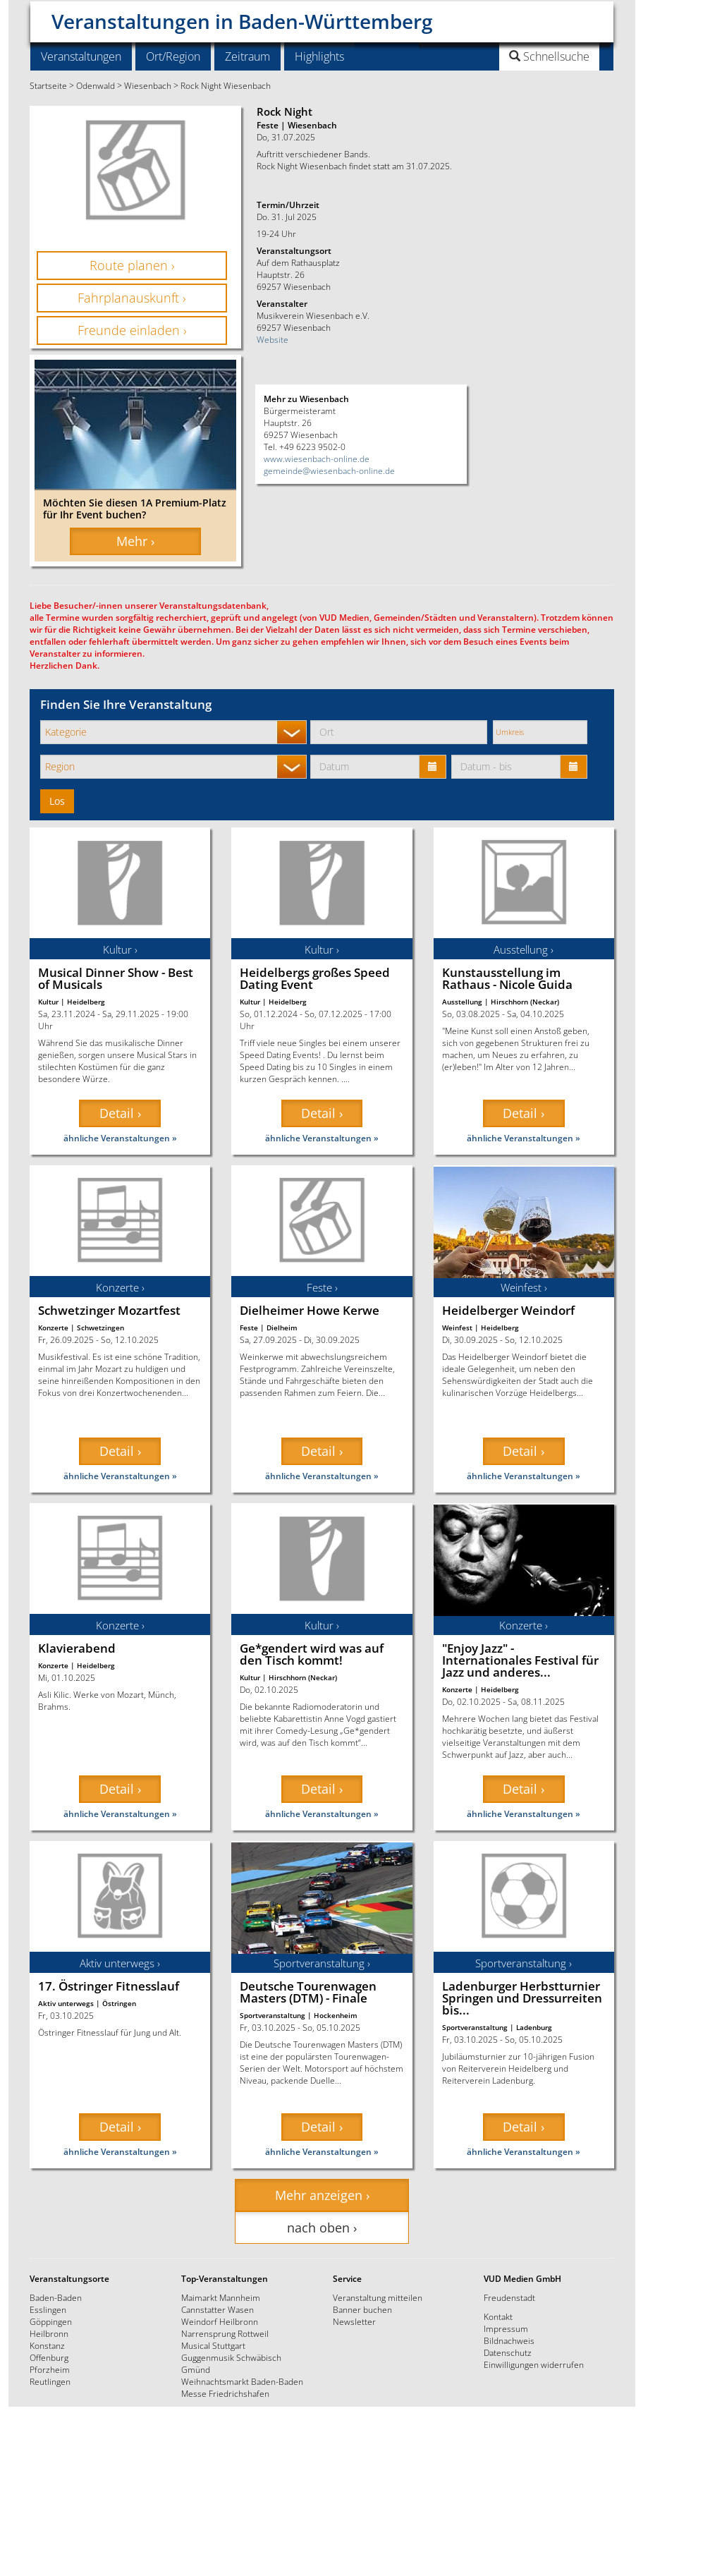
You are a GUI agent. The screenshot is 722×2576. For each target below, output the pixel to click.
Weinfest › (524, 1287)
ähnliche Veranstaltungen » (120, 1137)
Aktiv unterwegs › (120, 1963)
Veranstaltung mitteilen (377, 2297)
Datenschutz (508, 2352)
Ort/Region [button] (173, 56)
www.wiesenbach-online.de (316, 458)
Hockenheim (335, 2015)
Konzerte (53, 1327)
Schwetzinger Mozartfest (109, 1310)
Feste (249, 1327)
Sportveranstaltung (272, 2015)
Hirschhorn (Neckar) (525, 1002)
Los (57, 801)
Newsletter (354, 2321)
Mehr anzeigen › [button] (322, 2195)
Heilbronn (49, 2333)
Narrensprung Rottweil (225, 2333)
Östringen (119, 2003)
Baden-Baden (56, 2297)
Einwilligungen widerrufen (534, 2364)
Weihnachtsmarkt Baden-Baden (242, 2381)
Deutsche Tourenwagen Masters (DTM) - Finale (308, 1992)
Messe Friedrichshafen (225, 2393)
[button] (514, 56)
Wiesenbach (147, 85)
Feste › (322, 1287)
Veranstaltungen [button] (81, 56)
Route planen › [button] (132, 265)
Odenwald (95, 85)
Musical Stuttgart (213, 2345)
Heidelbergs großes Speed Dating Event (315, 978)
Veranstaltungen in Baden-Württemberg (242, 16)
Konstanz (47, 2345)
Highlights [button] (319, 56)
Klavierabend (77, 1648)
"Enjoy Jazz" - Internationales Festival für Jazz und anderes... (520, 1660)
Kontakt (498, 2316)
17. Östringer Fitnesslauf (108, 1986)
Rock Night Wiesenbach (225, 85)
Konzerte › (120, 1287)
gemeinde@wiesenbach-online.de (329, 470)
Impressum (506, 2328)
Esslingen (48, 2309)
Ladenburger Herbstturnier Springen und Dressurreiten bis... (522, 1998)
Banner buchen (362, 2309)
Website (272, 339)
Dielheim (282, 1327)
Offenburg (49, 2357)
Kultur (48, 1002)
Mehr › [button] (135, 541)
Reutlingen (50, 2381)
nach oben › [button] (322, 2227)
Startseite (48, 85)
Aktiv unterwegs (66, 2003)
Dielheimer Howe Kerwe (309, 1310)
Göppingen (51, 2321)
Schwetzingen (100, 1327)
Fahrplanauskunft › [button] (132, 297)
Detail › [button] (120, 1113)
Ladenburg (534, 2027)
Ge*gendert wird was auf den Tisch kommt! (312, 1654)
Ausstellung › (523, 949)
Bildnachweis (509, 2340)
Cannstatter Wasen (217, 2309)
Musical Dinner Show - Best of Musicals (115, 978)
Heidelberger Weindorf (508, 1310)
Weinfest (457, 1327)
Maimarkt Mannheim (220, 2297)
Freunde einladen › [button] (132, 330)
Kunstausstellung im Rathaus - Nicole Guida (507, 978)
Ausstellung (462, 1002)
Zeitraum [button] (247, 56)
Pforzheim (50, 2369)
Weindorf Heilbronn (219, 2321)
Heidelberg (86, 1002)
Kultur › (120, 949)
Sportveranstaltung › (322, 1963)
